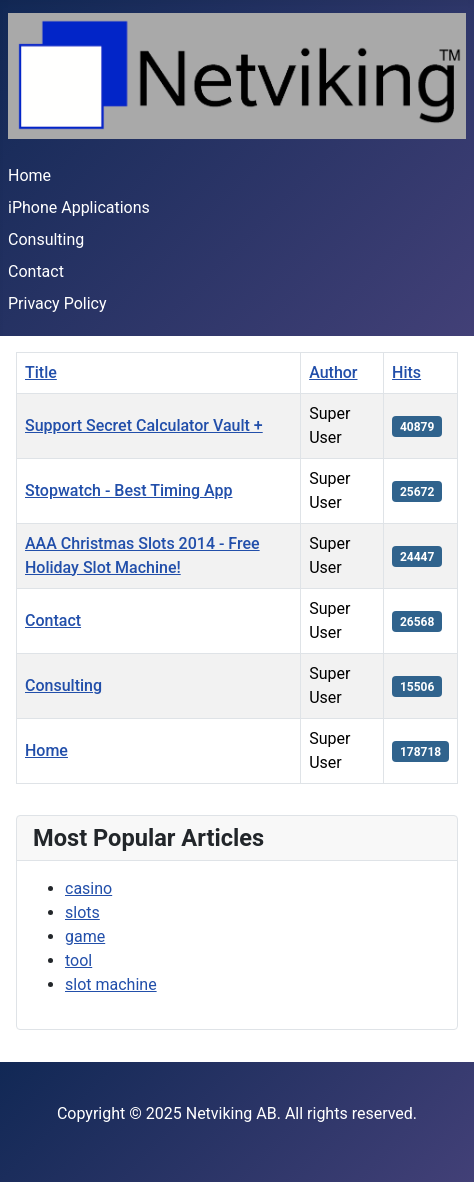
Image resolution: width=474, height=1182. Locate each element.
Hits (406, 372)
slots (82, 912)
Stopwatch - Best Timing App (128, 490)
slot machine (111, 984)
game (85, 936)
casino (88, 888)
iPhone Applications (79, 207)
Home (29, 175)
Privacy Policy (57, 303)
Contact (36, 271)
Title (41, 372)
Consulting (46, 239)
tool (78, 960)
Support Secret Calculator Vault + (144, 425)
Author (333, 372)
